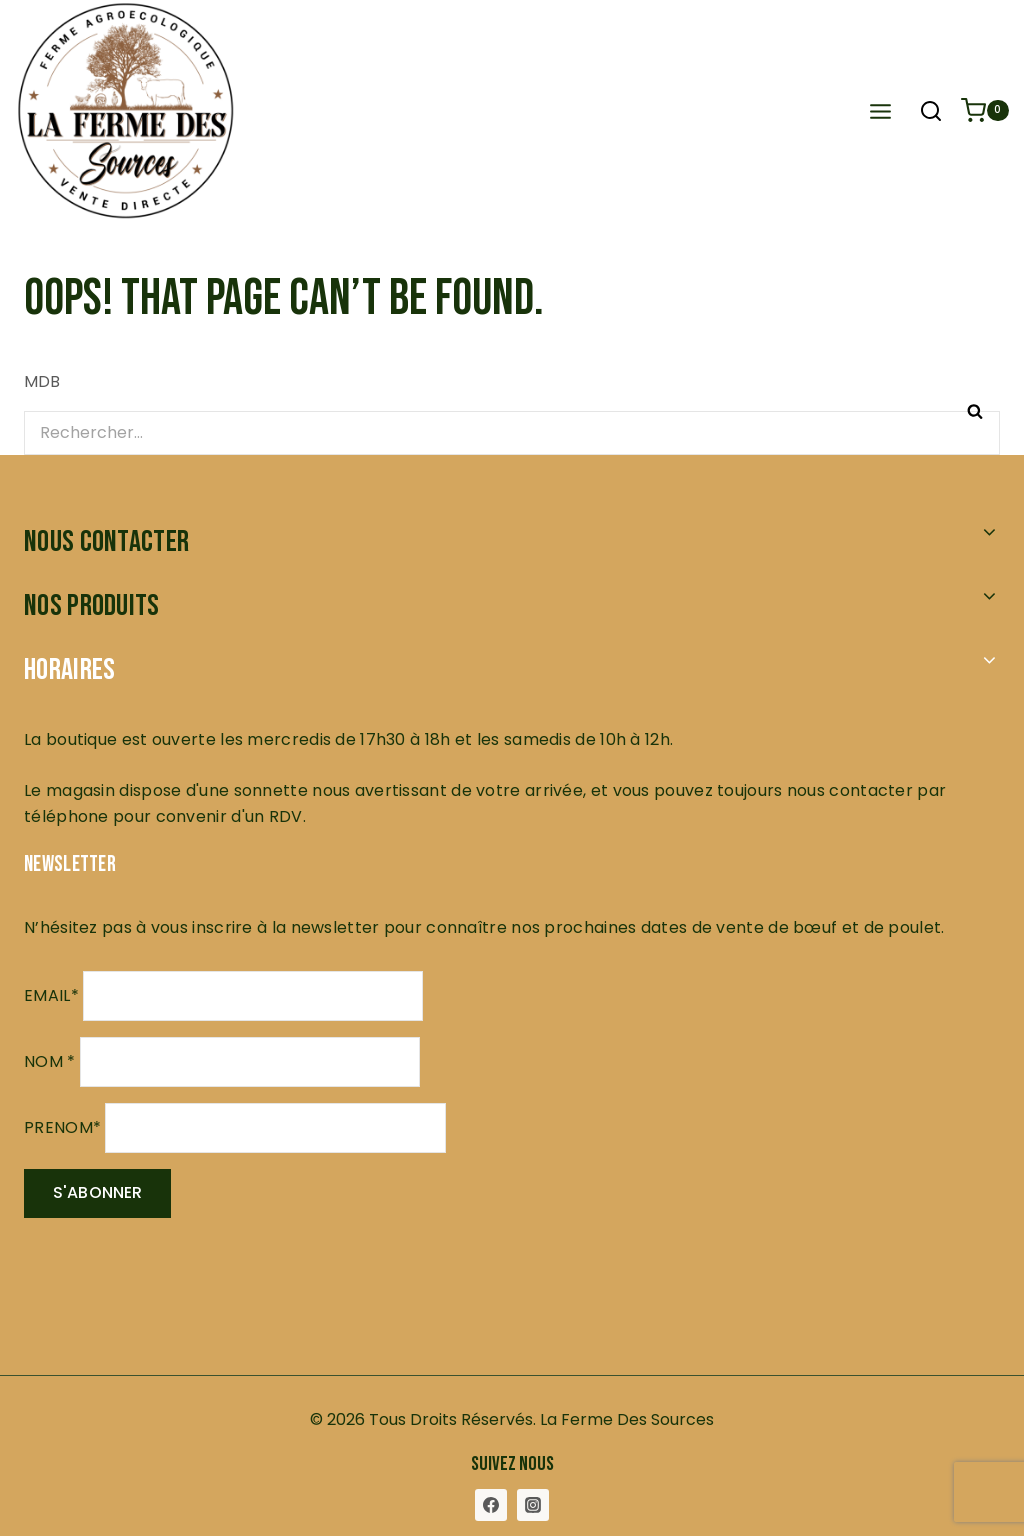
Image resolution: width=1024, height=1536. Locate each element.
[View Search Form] (931, 113)
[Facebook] (491, 1505)
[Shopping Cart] (985, 110)
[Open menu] (880, 110)
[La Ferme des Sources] (303, 110)
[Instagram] (533, 1505)
